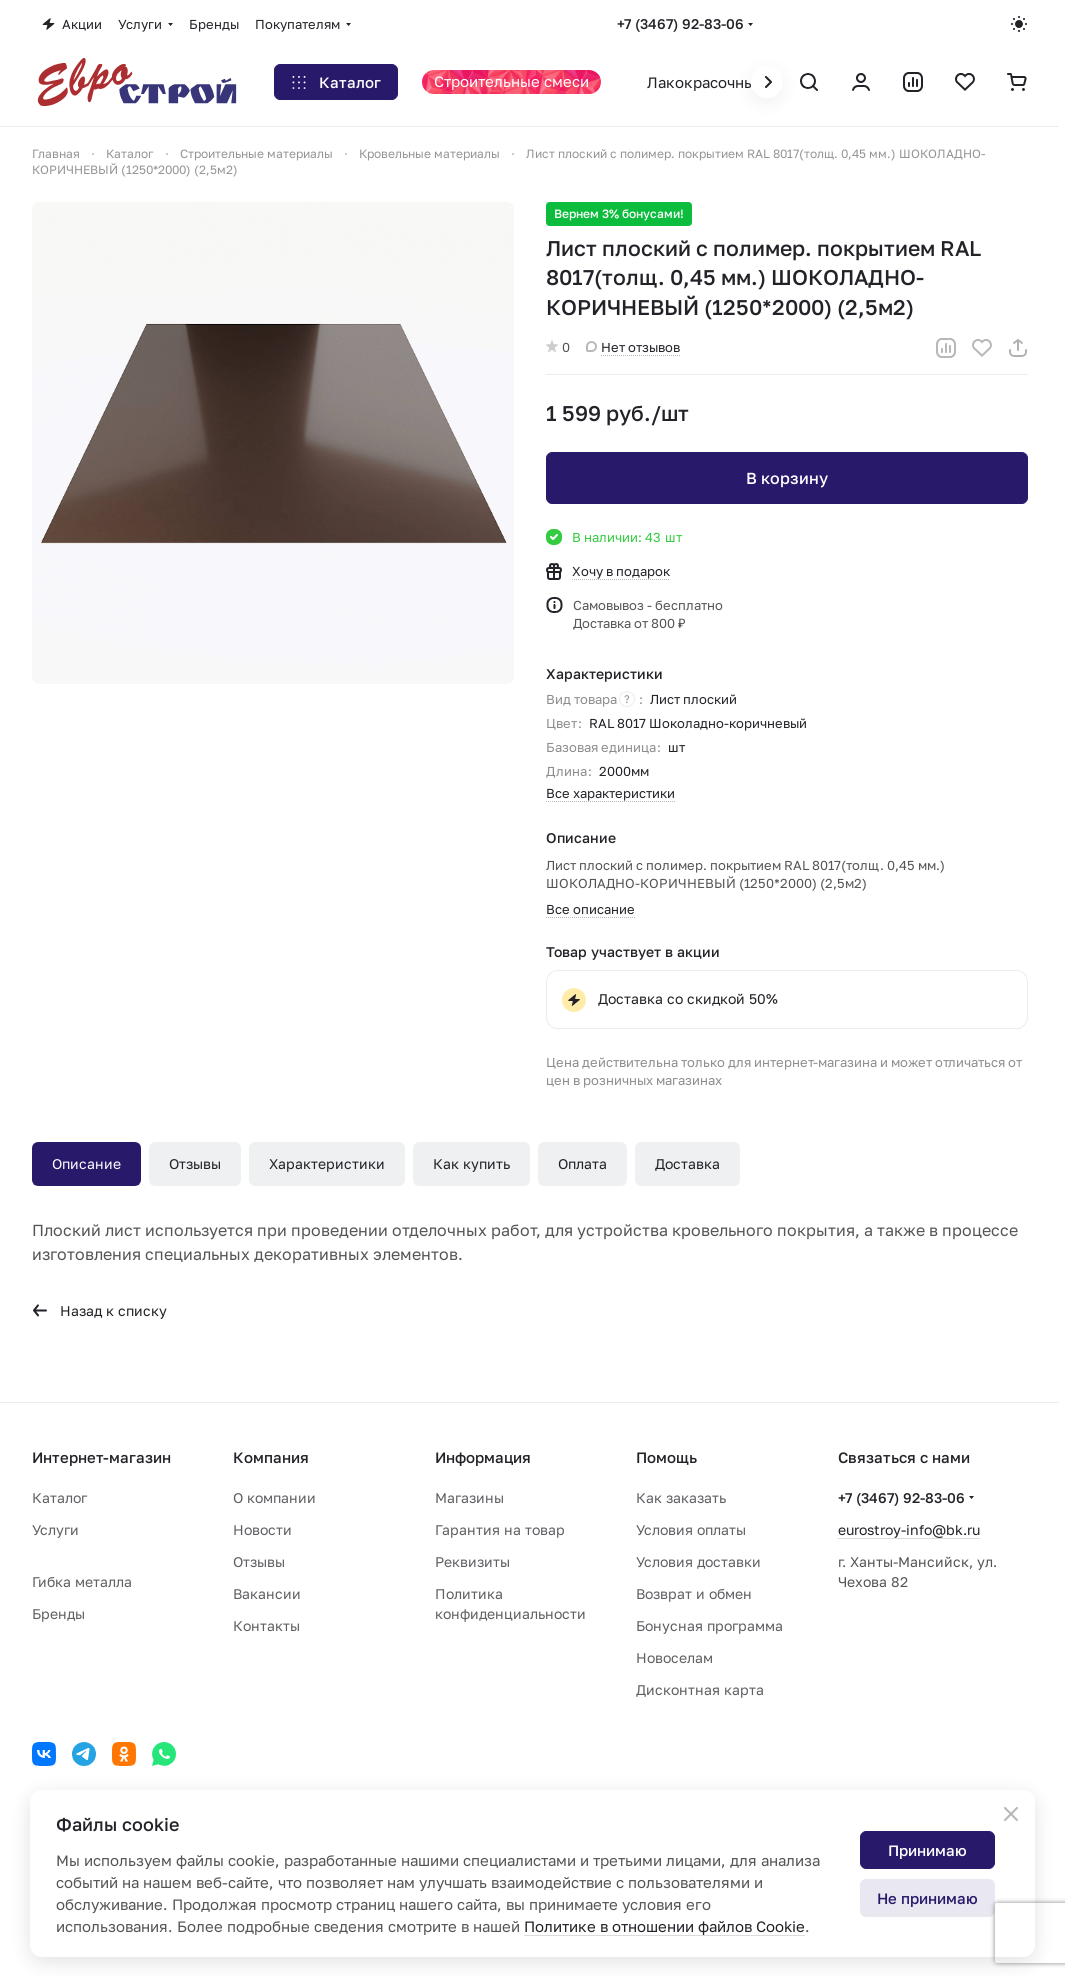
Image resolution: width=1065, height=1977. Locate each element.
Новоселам (674, 1657)
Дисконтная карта (700, 1689)
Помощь (666, 1457)
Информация (483, 1457)
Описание (86, 1163)
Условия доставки (698, 1561)
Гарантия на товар (500, 1529)
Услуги (55, 1529)
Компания (271, 1457)
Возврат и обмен (694, 1593)
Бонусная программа (709, 1625)
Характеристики (327, 1163)
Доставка (687, 1163)
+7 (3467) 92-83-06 (680, 23)
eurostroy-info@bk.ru (909, 1529)
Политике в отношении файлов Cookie (664, 1926)
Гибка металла (82, 1581)
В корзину (786, 478)
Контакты (266, 1625)
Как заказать (681, 1497)
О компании (274, 1497)
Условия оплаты (691, 1529)
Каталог (59, 1497)
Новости (262, 1529)
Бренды (58, 1613)
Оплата (582, 1163)
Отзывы (195, 1163)
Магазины (469, 1497)
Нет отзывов (633, 347)
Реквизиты (472, 1561)
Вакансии (267, 1593)
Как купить (471, 1163)
